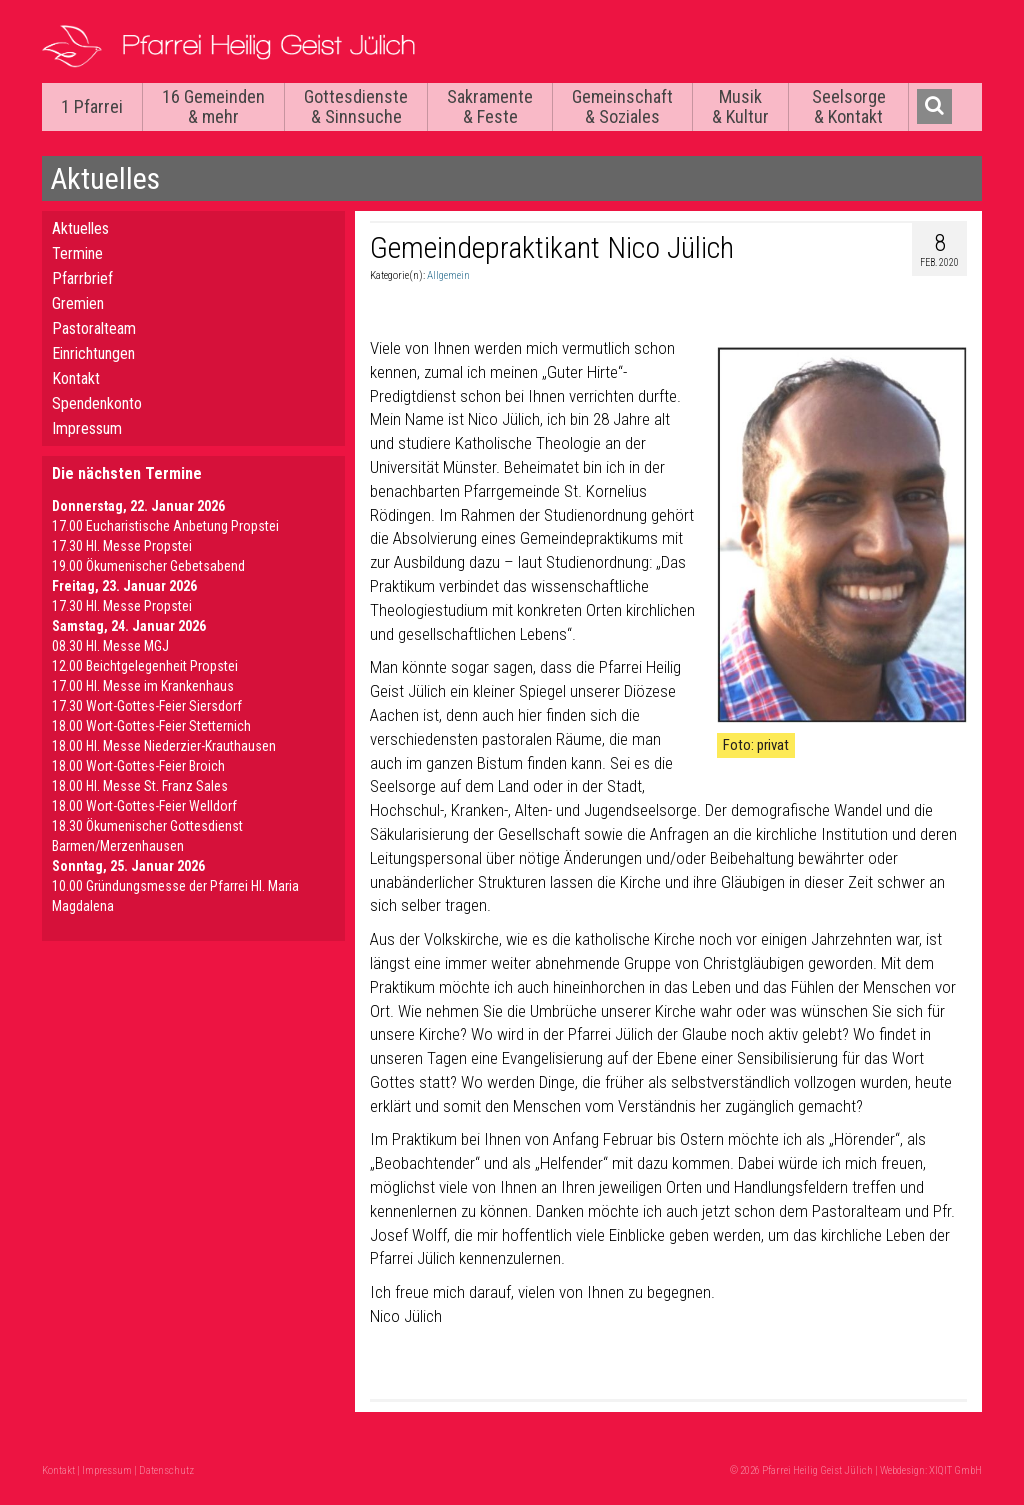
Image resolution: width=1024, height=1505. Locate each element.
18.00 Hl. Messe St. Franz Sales (140, 786)
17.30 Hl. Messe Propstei (122, 546)
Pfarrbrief (82, 278)
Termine (77, 253)
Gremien (78, 303)
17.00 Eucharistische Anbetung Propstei (165, 526)
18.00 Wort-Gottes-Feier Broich (138, 766)
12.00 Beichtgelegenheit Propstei (145, 666)
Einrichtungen (93, 353)
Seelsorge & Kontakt (849, 106)
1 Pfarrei (92, 106)
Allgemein (448, 275)
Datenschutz (166, 1470)
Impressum (87, 428)
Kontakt (76, 378)
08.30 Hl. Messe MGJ (110, 646)
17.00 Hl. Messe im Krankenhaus (143, 686)
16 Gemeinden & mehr (213, 106)
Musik (740, 106)
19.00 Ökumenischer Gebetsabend (148, 566)
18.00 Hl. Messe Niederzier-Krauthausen (164, 746)
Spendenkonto (97, 403)
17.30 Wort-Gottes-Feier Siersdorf (147, 706)
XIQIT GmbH (955, 1470)
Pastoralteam (94, 328)
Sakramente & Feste (490, 106)
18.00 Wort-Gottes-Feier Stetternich (151, 726)
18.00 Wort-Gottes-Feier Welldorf (144, 806)
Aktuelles (80, 228)
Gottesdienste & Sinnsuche (356, 106)
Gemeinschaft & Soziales (622, 106)
